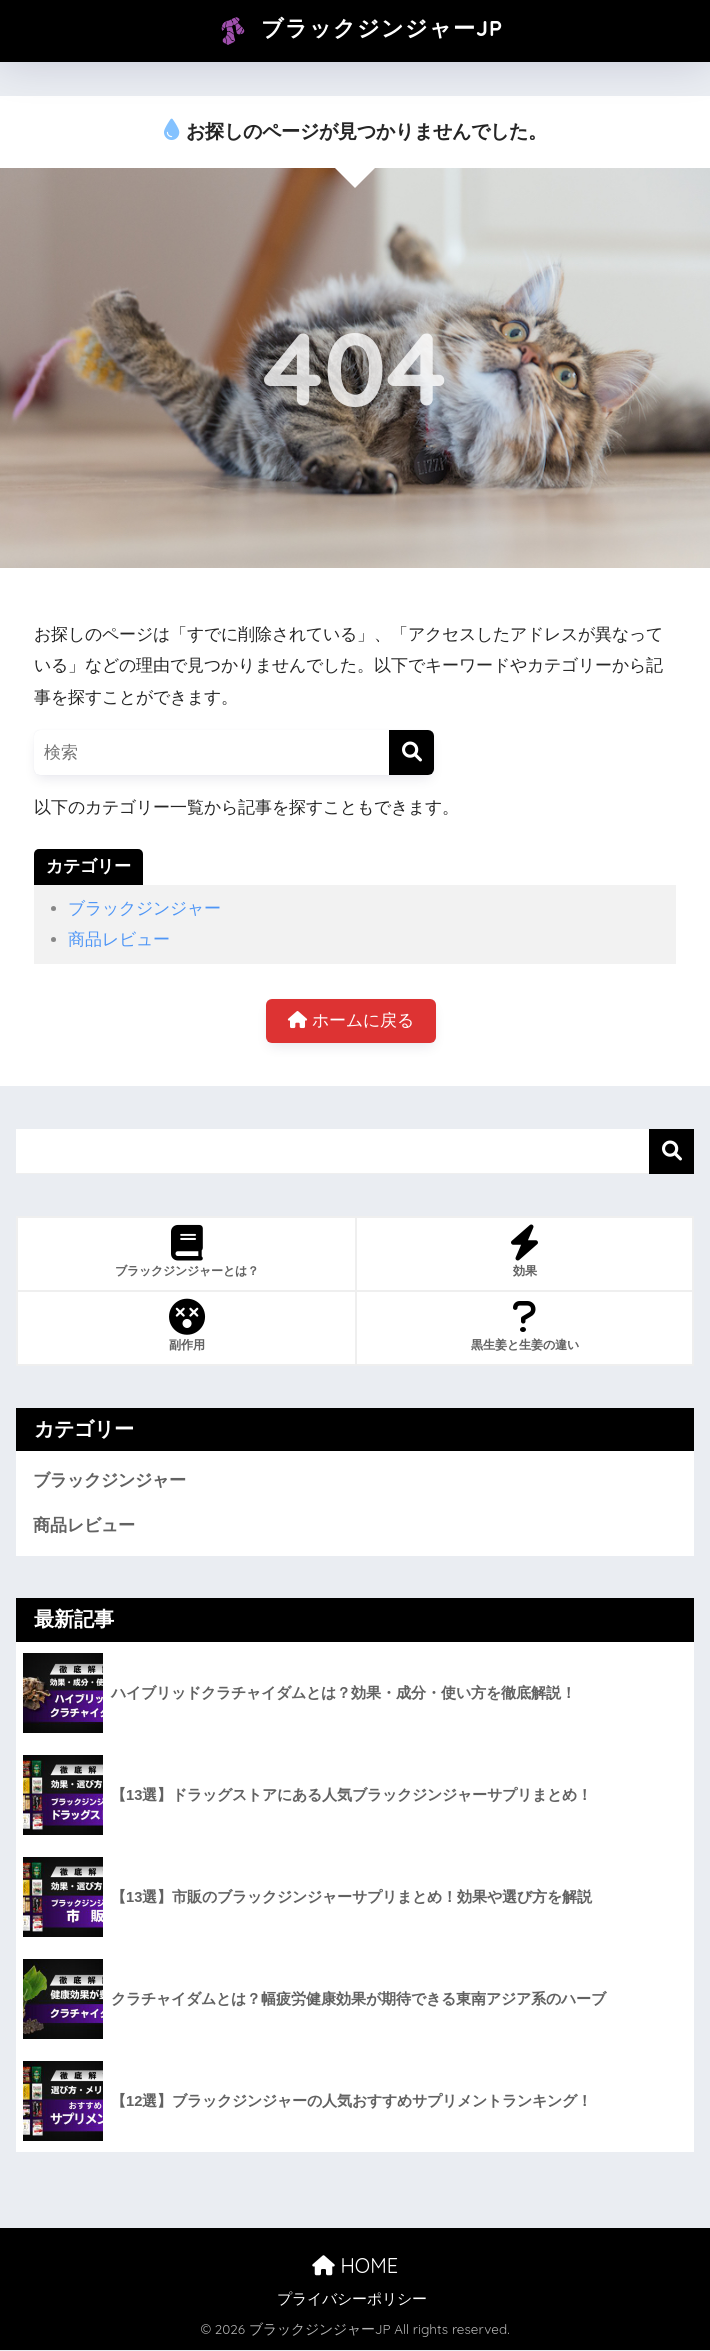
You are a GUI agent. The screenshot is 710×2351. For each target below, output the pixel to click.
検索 (671, 1151)
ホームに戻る (351, 1020)
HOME (355, 2265)
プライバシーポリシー (352, 2300)
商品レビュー (119, 939)
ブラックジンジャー (144, 908)
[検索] (411, 752)
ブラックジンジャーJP (357, 31)
